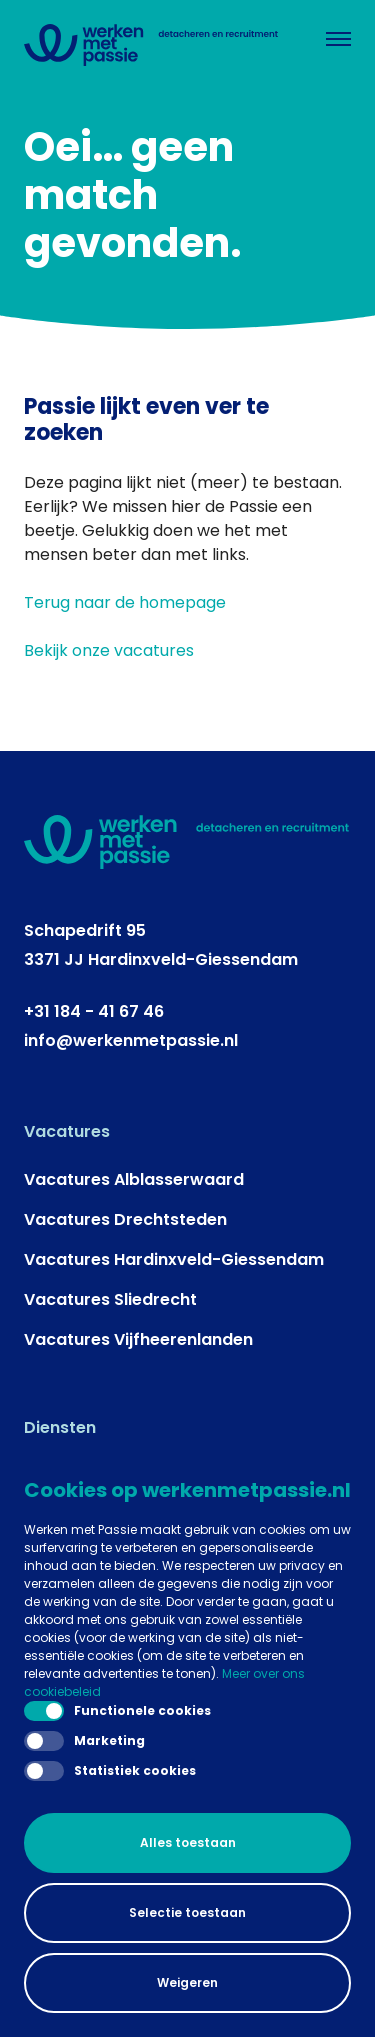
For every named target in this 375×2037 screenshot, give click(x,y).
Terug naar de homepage (125, 602)
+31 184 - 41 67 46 (94, 1011)
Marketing (84, 1741)
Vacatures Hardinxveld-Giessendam (174, 1259)
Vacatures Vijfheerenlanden (138, 1339)
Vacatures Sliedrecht (110, 1299)
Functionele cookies (117, 1711)
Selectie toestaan (187, 1912)
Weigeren (187, 1982)
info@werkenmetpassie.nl (131, 1040)
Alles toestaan (188, 1842)
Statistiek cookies (110, 1771)
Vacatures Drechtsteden (125, 1219)
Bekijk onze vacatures (109, 650)
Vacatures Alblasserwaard (134, 1179)
